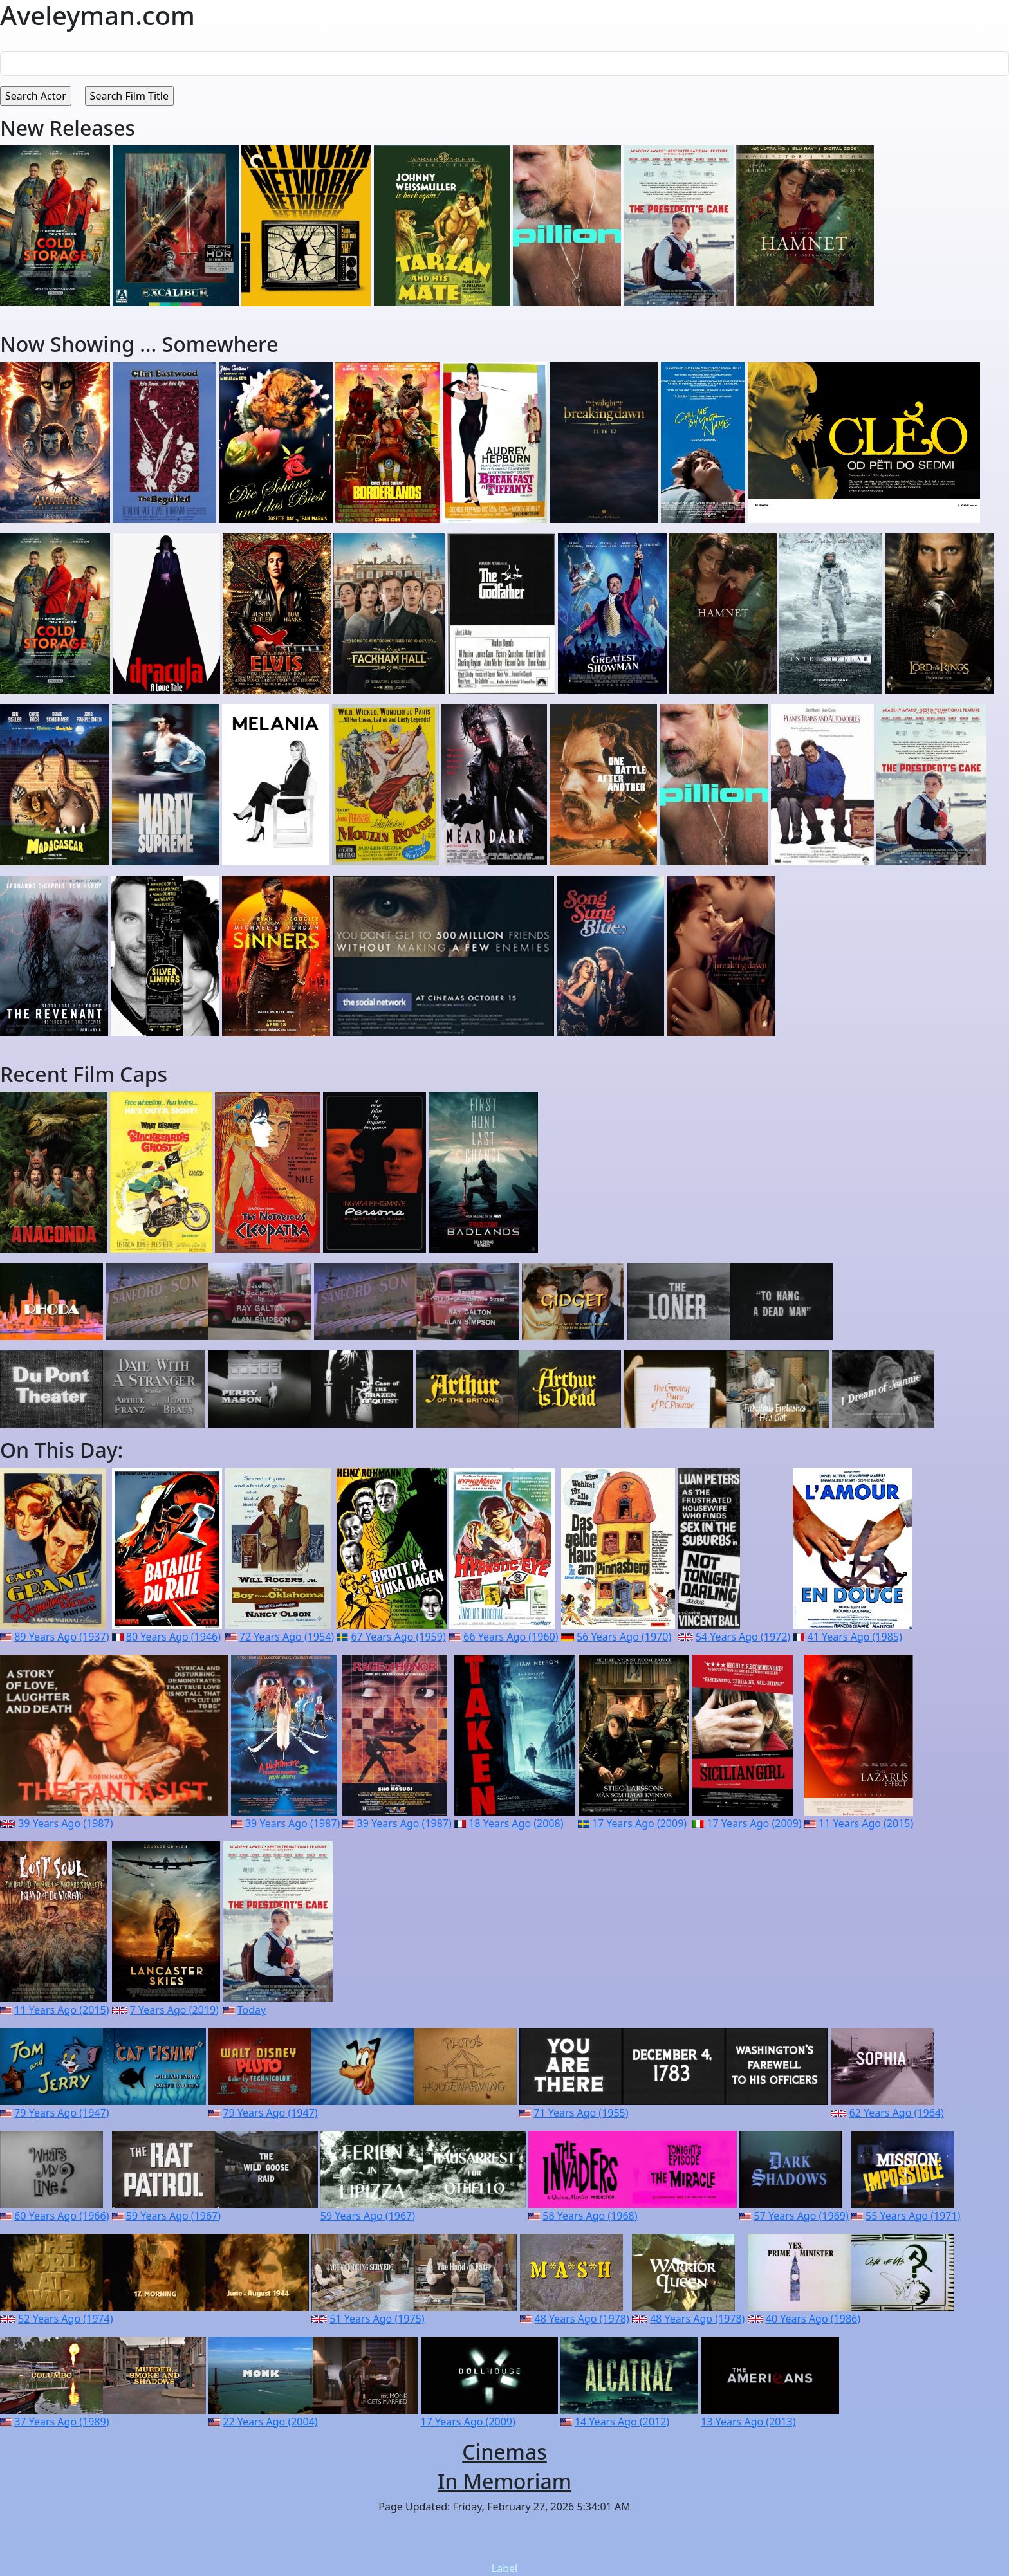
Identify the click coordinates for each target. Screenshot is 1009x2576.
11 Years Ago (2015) (866, 1823)
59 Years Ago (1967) (173, 2216)
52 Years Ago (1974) (65, 2319)
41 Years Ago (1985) (855, 1637)
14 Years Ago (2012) (622, 2422)
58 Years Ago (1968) (589, 2216)
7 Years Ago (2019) (174, 2010)
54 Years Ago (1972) (743, 1637)
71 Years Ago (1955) (580, 2113)
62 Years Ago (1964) (896, 2113)
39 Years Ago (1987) (65, 1823)
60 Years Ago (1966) (61, 2216)
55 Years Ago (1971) (913, 2216)
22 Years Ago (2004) (270, 2422)
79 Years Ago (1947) (61, 2113)
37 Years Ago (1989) (61, 2422)
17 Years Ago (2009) (639, 1823)
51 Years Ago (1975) (376, 2319)
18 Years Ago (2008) (515, 1823)
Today (251, 2010)
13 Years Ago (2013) (748, 2422)
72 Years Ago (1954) (286, 1637)
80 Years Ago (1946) (173, 1637)
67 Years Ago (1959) (398, 1637)
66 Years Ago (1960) (510, 1637)
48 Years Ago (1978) (582, 2319)
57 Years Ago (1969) (801, 2216)
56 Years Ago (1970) (624, 1637)
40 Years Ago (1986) (813, 2319)
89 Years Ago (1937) (61, 1637)
